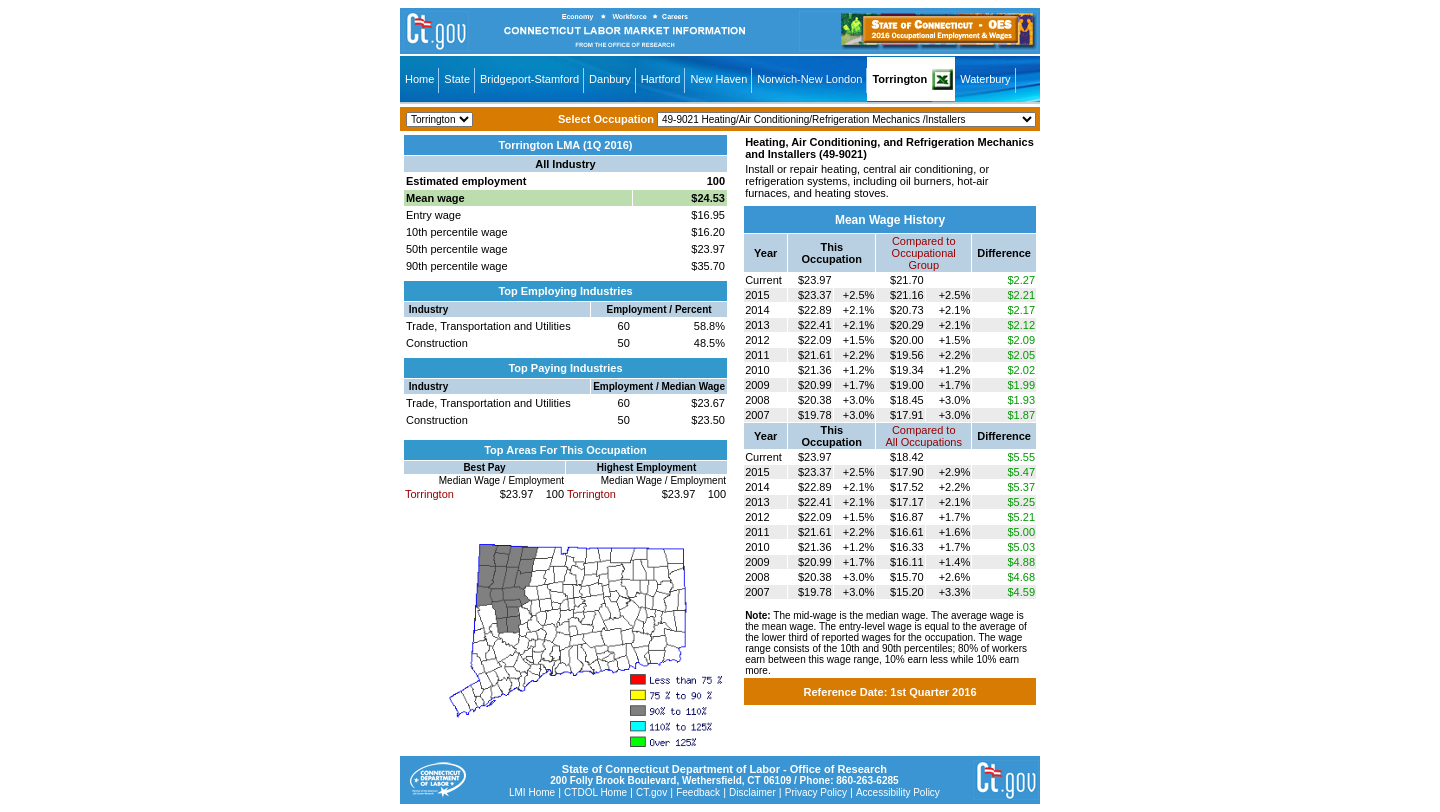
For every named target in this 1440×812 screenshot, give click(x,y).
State (457, 79)
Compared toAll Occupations (924, 436)
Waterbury (985, 79)
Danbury (610, 79)
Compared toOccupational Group (924, 253)
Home (419, 79)
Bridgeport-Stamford (529, 79)
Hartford (661, 79)
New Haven (718, 79)
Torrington (899, 79)
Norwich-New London (809, 79)
